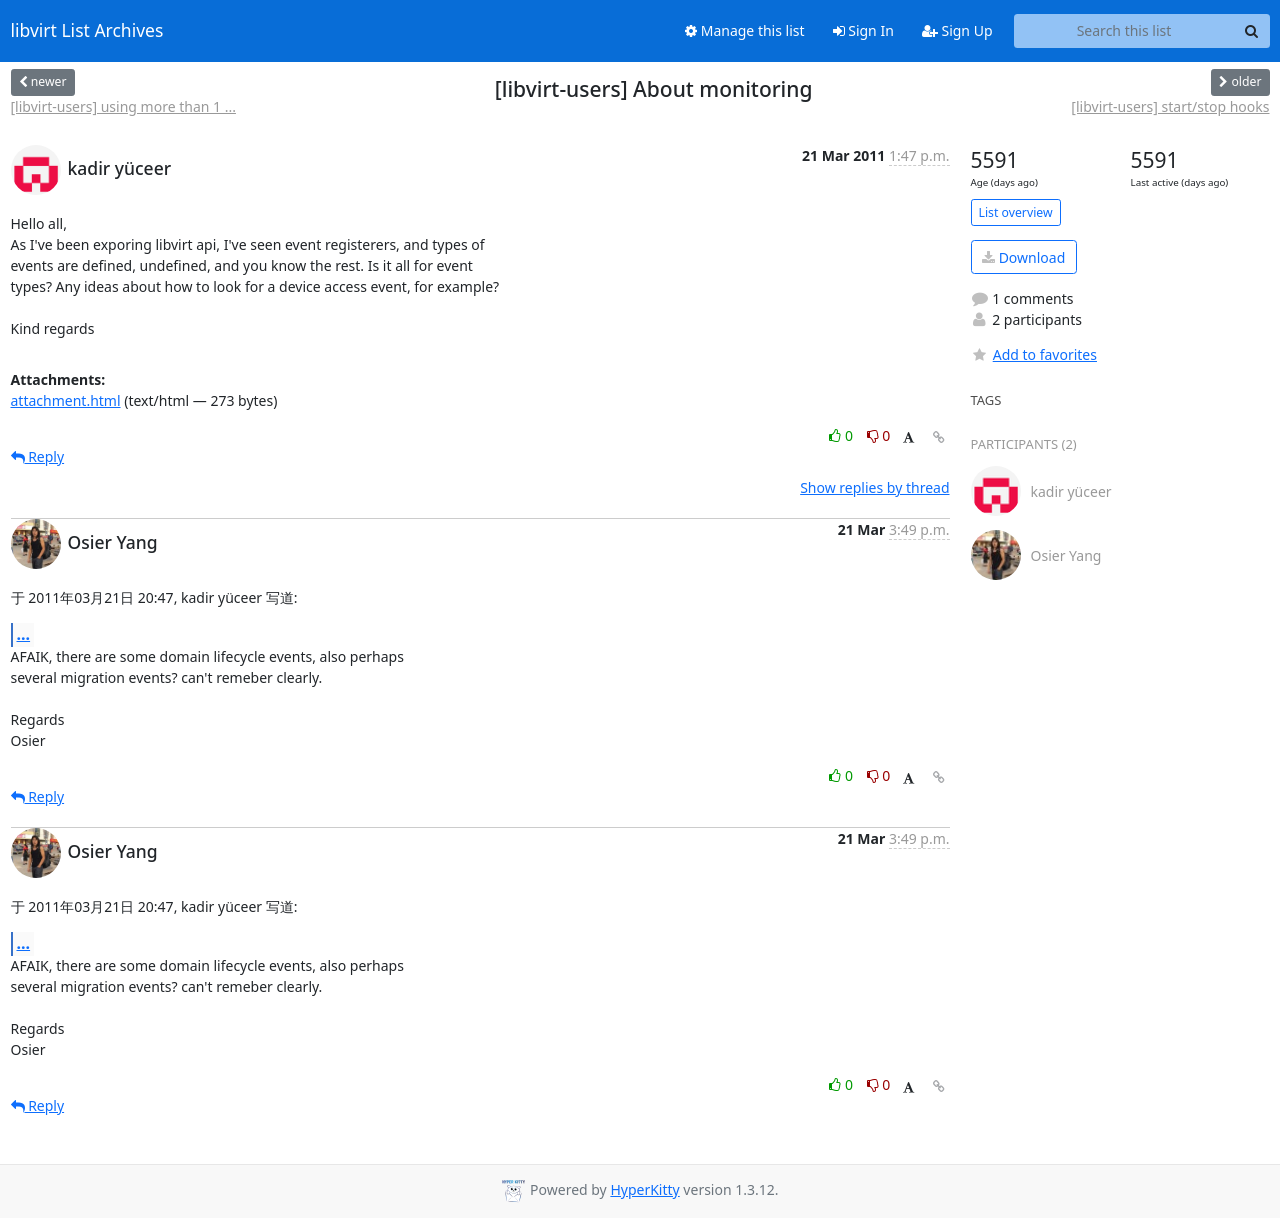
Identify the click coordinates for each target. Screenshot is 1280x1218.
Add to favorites (1034, 354)
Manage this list (745, 30)
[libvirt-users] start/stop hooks (1170, 106)
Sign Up (957, 30)
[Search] (1252, 31)
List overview (1016, 212)
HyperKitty (644, 1189)
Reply (38, 456)
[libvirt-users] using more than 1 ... (123, 106)
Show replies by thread (874, 487)
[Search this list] (1124, 31)
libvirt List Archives (87, 31)
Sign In (863, 30)
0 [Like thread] (842, 435)
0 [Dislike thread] (879, 435)
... (24, 634)
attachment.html (66, 400)
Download (1023, 257)
